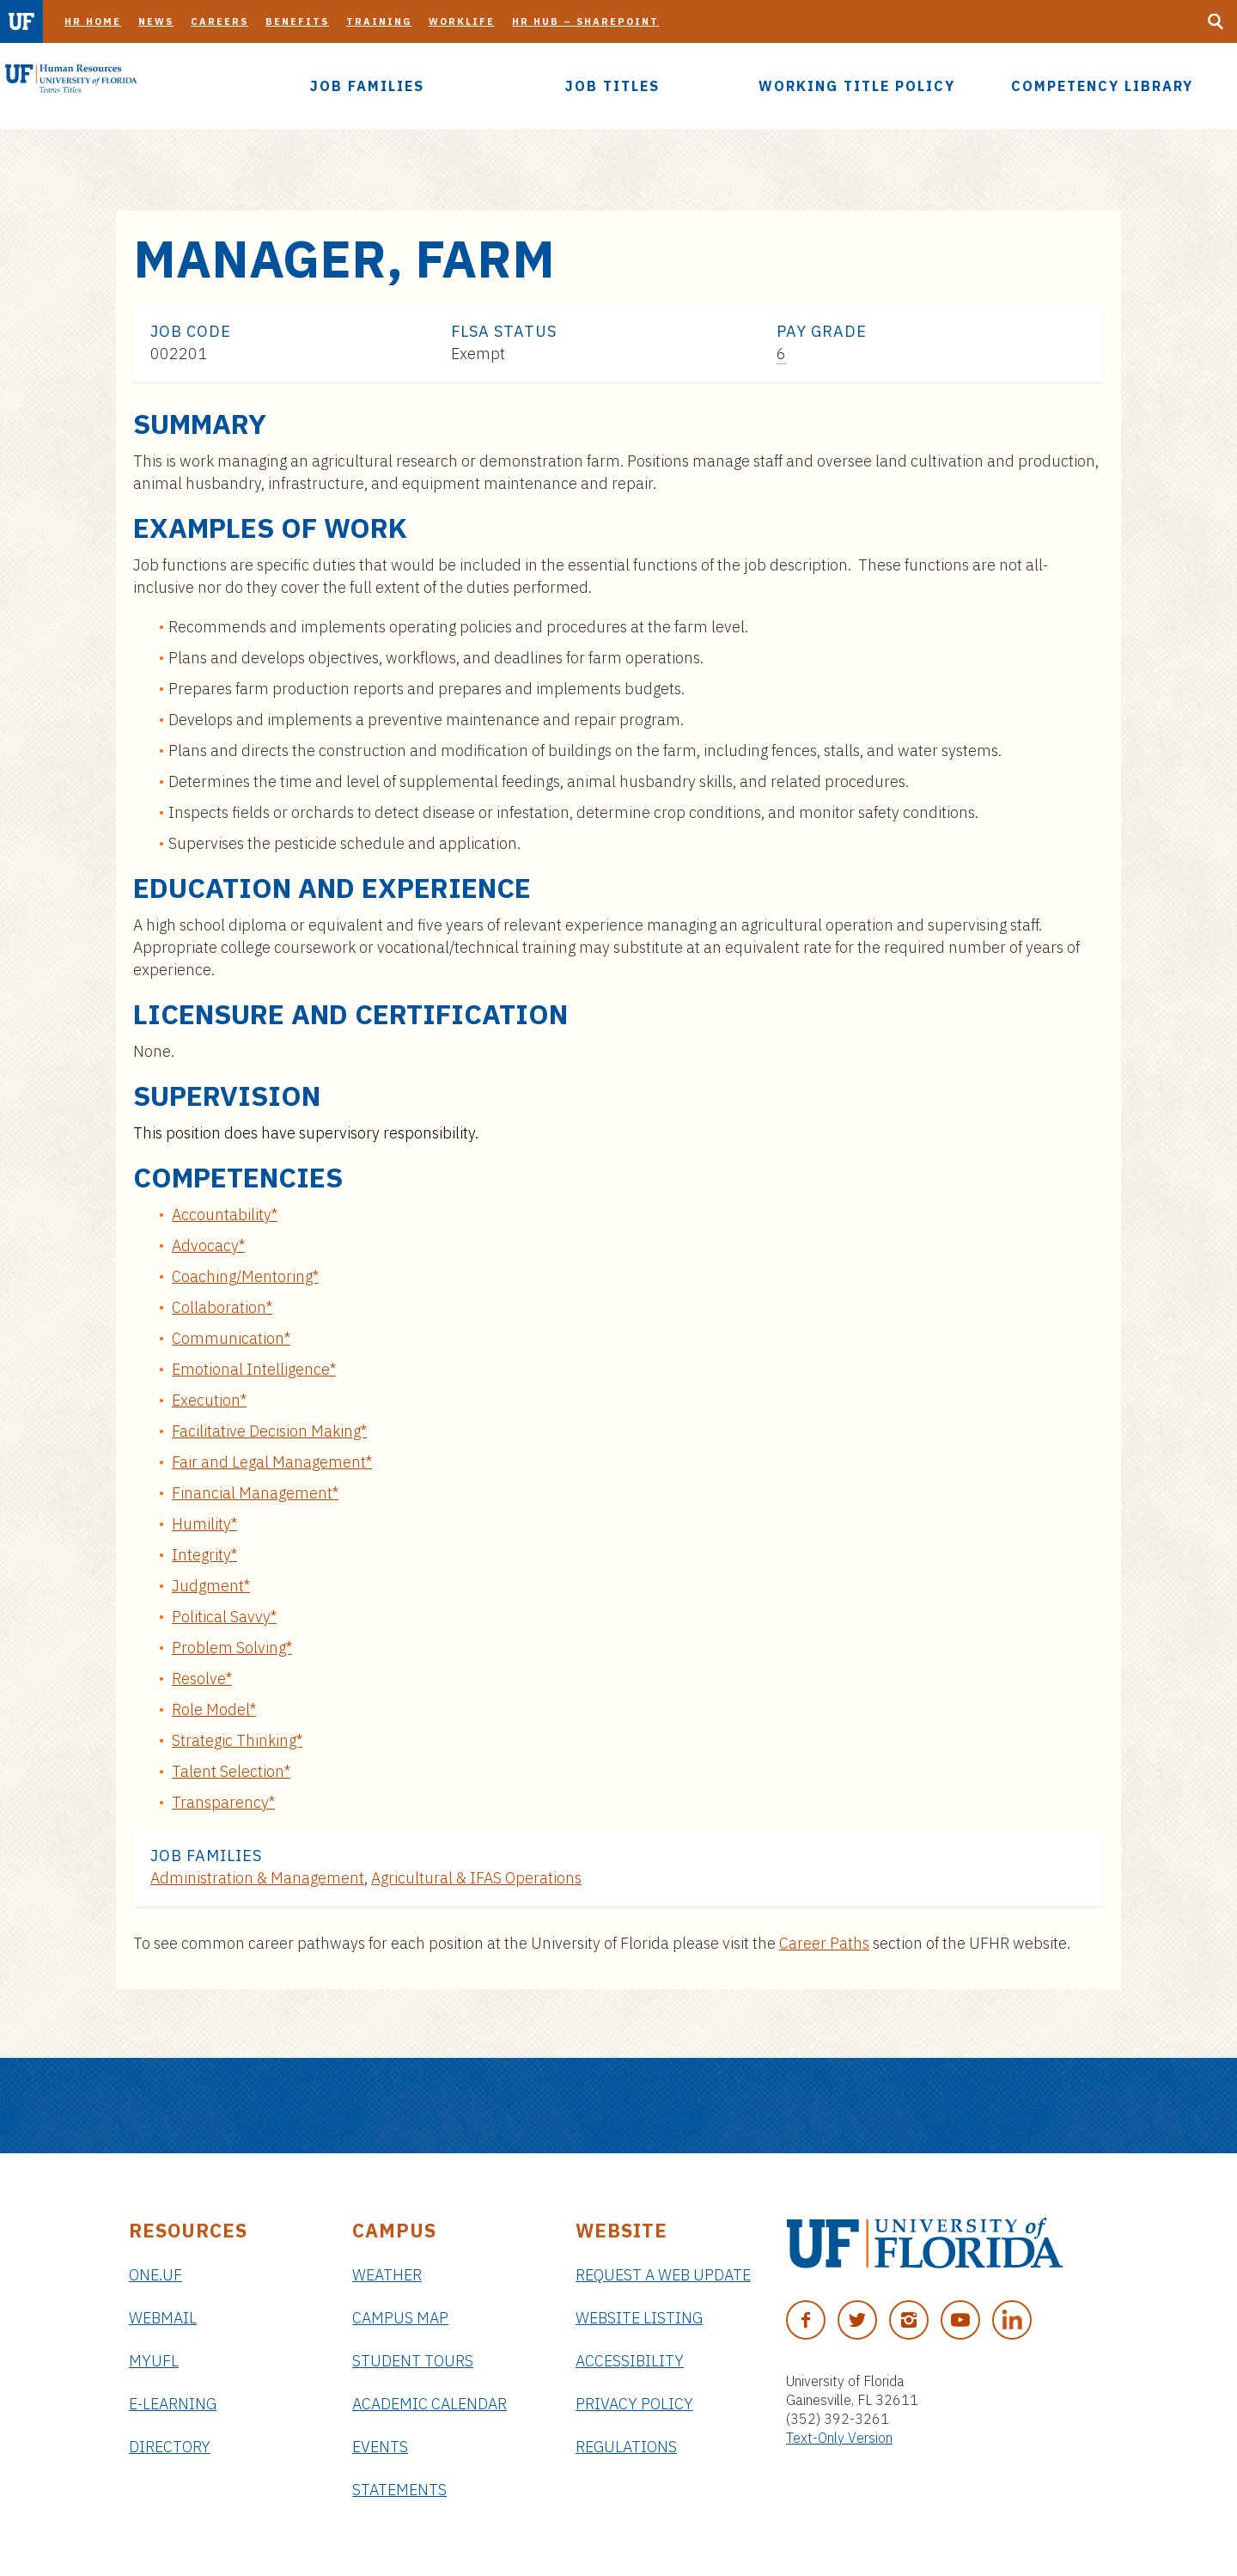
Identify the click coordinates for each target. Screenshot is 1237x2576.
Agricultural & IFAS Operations (476, 1878)
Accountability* (224, 1214)
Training (378, 21)
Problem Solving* (232, 1647)
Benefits (297, 21)
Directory (169, 2447)
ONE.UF (155, 2275)
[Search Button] (1215, 21)
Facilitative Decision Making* (269, 1431)
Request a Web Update (663, 2275)
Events (380, 2447)
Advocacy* (208, 1245)
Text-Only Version (839, 2437)
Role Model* (214, 1709)
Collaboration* (222, 1307)
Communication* (231, 1338)
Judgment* (211, 1586)
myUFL (154, 2361)
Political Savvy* (224, 1617)
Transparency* (223, 1802)
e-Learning (172, 2404)
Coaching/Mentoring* (245, 1276)
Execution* (209, 1400)
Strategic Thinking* (237, 1740)
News (156, 21)
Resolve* (202, 1678)
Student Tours (412, 2361)
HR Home (92, 21)
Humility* (204, 1524)
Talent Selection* (231, 1771)
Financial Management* (255, 1493)
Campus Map (400, 2318)
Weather (387, 2275)
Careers (219, 21)
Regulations (626, 2447)
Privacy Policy (634, 2404)
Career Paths (824, 1943)
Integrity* (204, 1555)
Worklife (462, 21)
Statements (399, 2490)
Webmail (163, 2318)
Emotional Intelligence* (254, 1369)
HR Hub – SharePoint (585, 21)
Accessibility (630, 2361)
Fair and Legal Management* (272, 1462)
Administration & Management (257, 1878)
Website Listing (639, 2318)
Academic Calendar (429, 2404)
